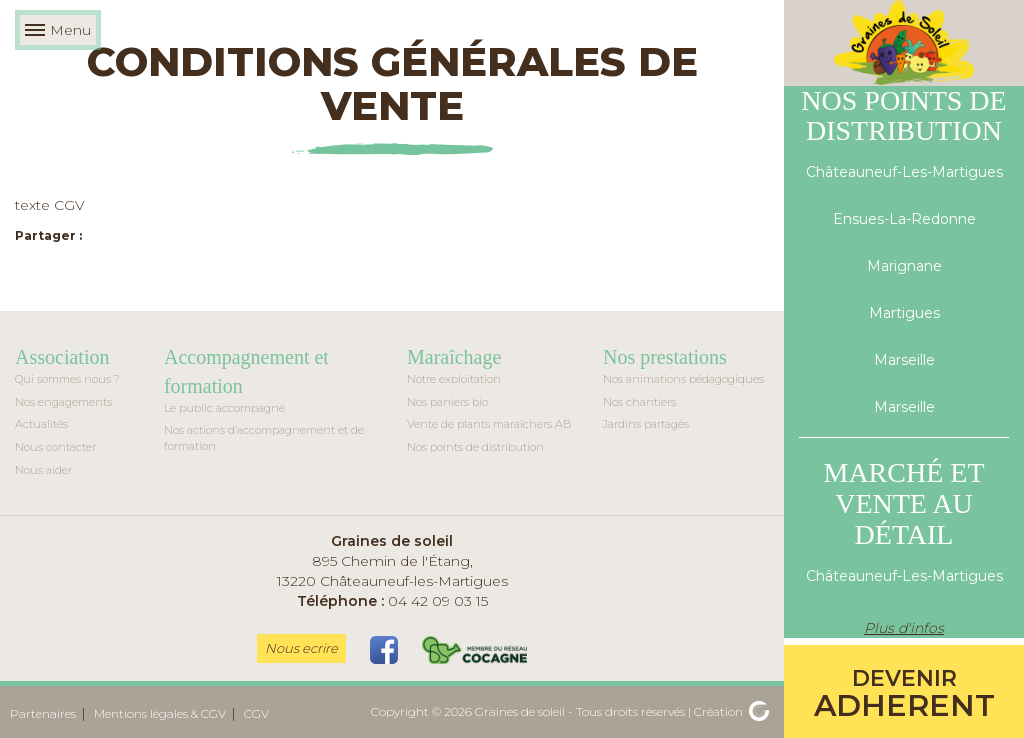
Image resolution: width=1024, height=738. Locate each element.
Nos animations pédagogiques (683, 379)
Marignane (904, 266)
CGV (256, 713)
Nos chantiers (639, 402)
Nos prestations (665, 357)
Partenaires (43, 713)
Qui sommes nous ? (67, 379)
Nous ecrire (301, 648)
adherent (904, 694)
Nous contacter (55, 447)
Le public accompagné (224, 408)
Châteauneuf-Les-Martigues (904, 172)
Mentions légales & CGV (160, 713)
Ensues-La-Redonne (904, 219)
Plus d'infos (904, 628)
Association (62, 357)
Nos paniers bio (447, 402)
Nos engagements (63, 402)
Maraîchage (454, 357)
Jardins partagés (646, 424)
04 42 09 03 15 (392, 601)
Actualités (41, 424)
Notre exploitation (454, 379)
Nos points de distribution (475, 447)
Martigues (904, 313)
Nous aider (43, 470)
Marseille (904, 360)
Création (731, 711)
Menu (58, 30)
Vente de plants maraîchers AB (489, 424)
